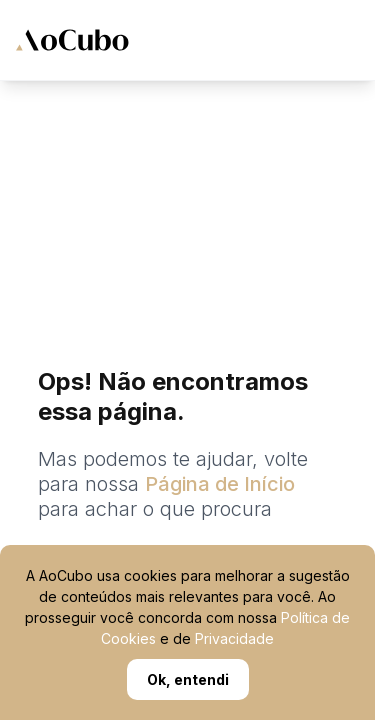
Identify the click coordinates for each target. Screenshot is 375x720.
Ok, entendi (188, 679)
